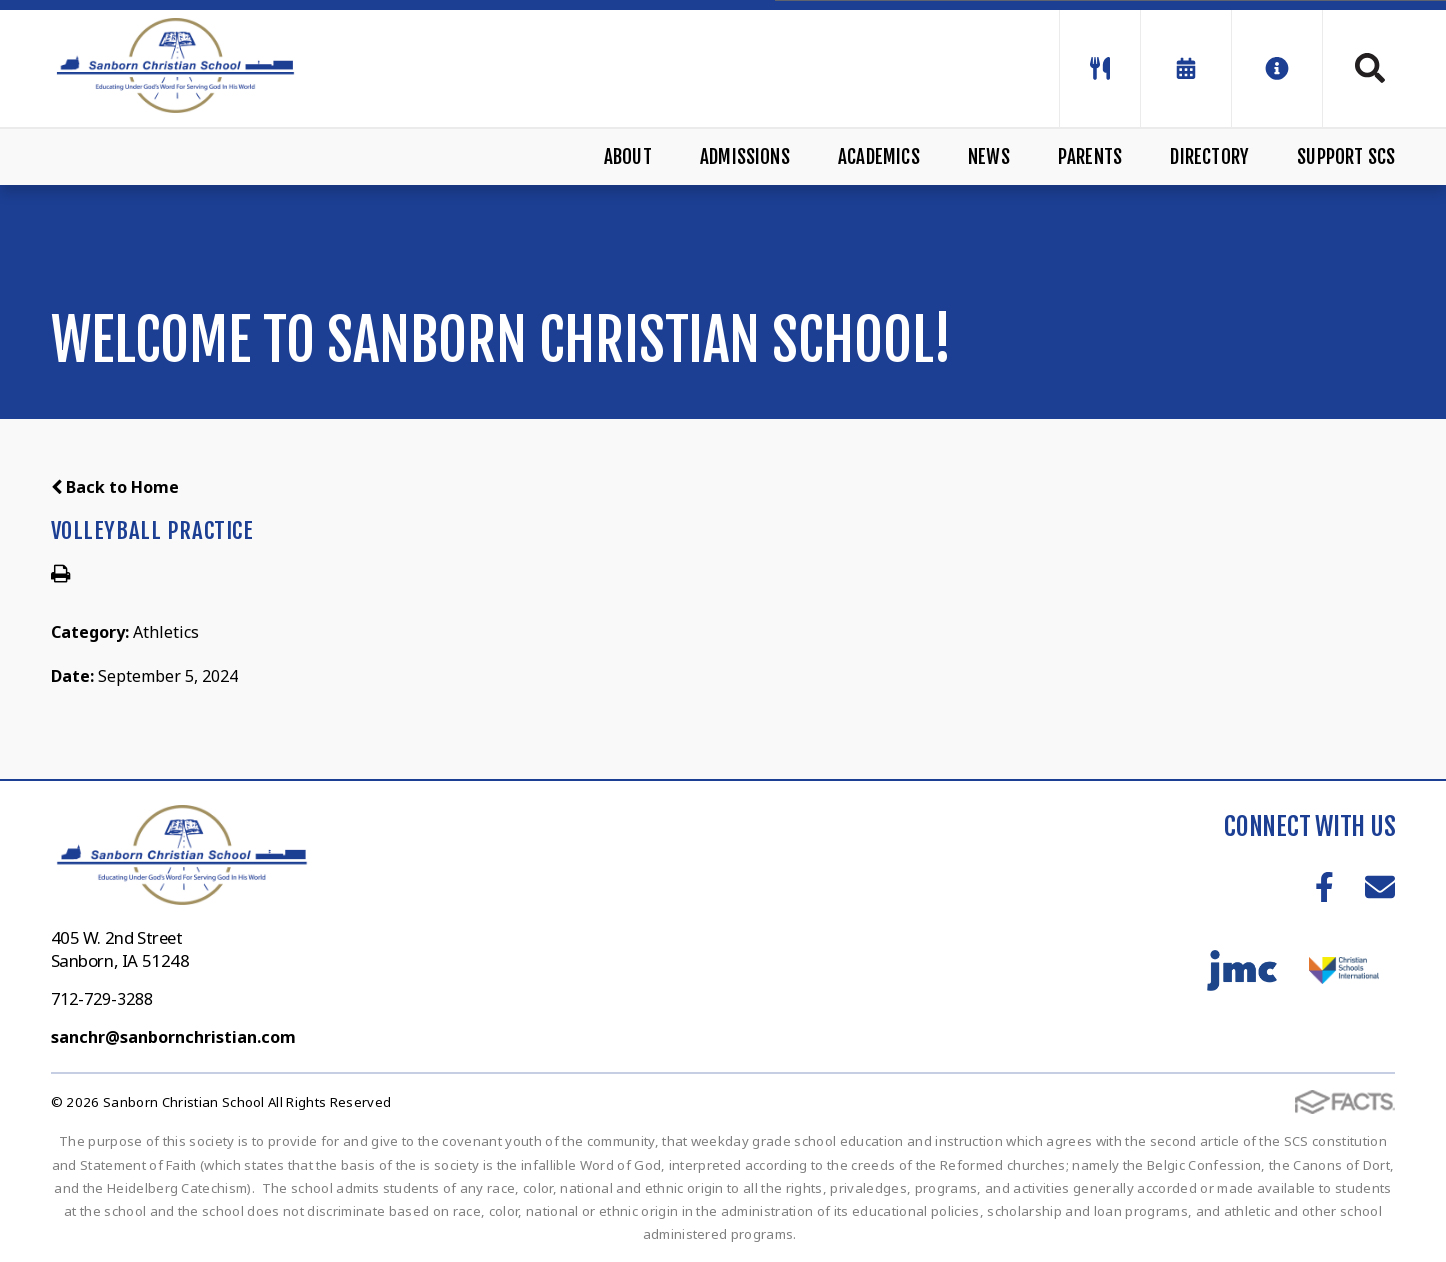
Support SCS (1346, 157)
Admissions (745, 157)
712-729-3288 (102, 999)
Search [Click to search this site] (1370, 68)
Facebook (1324, 887)
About (628, 157)
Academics (879, 157)
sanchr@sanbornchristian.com (173, 1037)
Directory (1209, 157)
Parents (1090, 157)
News (989, 157)
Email (1380, 887)
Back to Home (115, 487)
